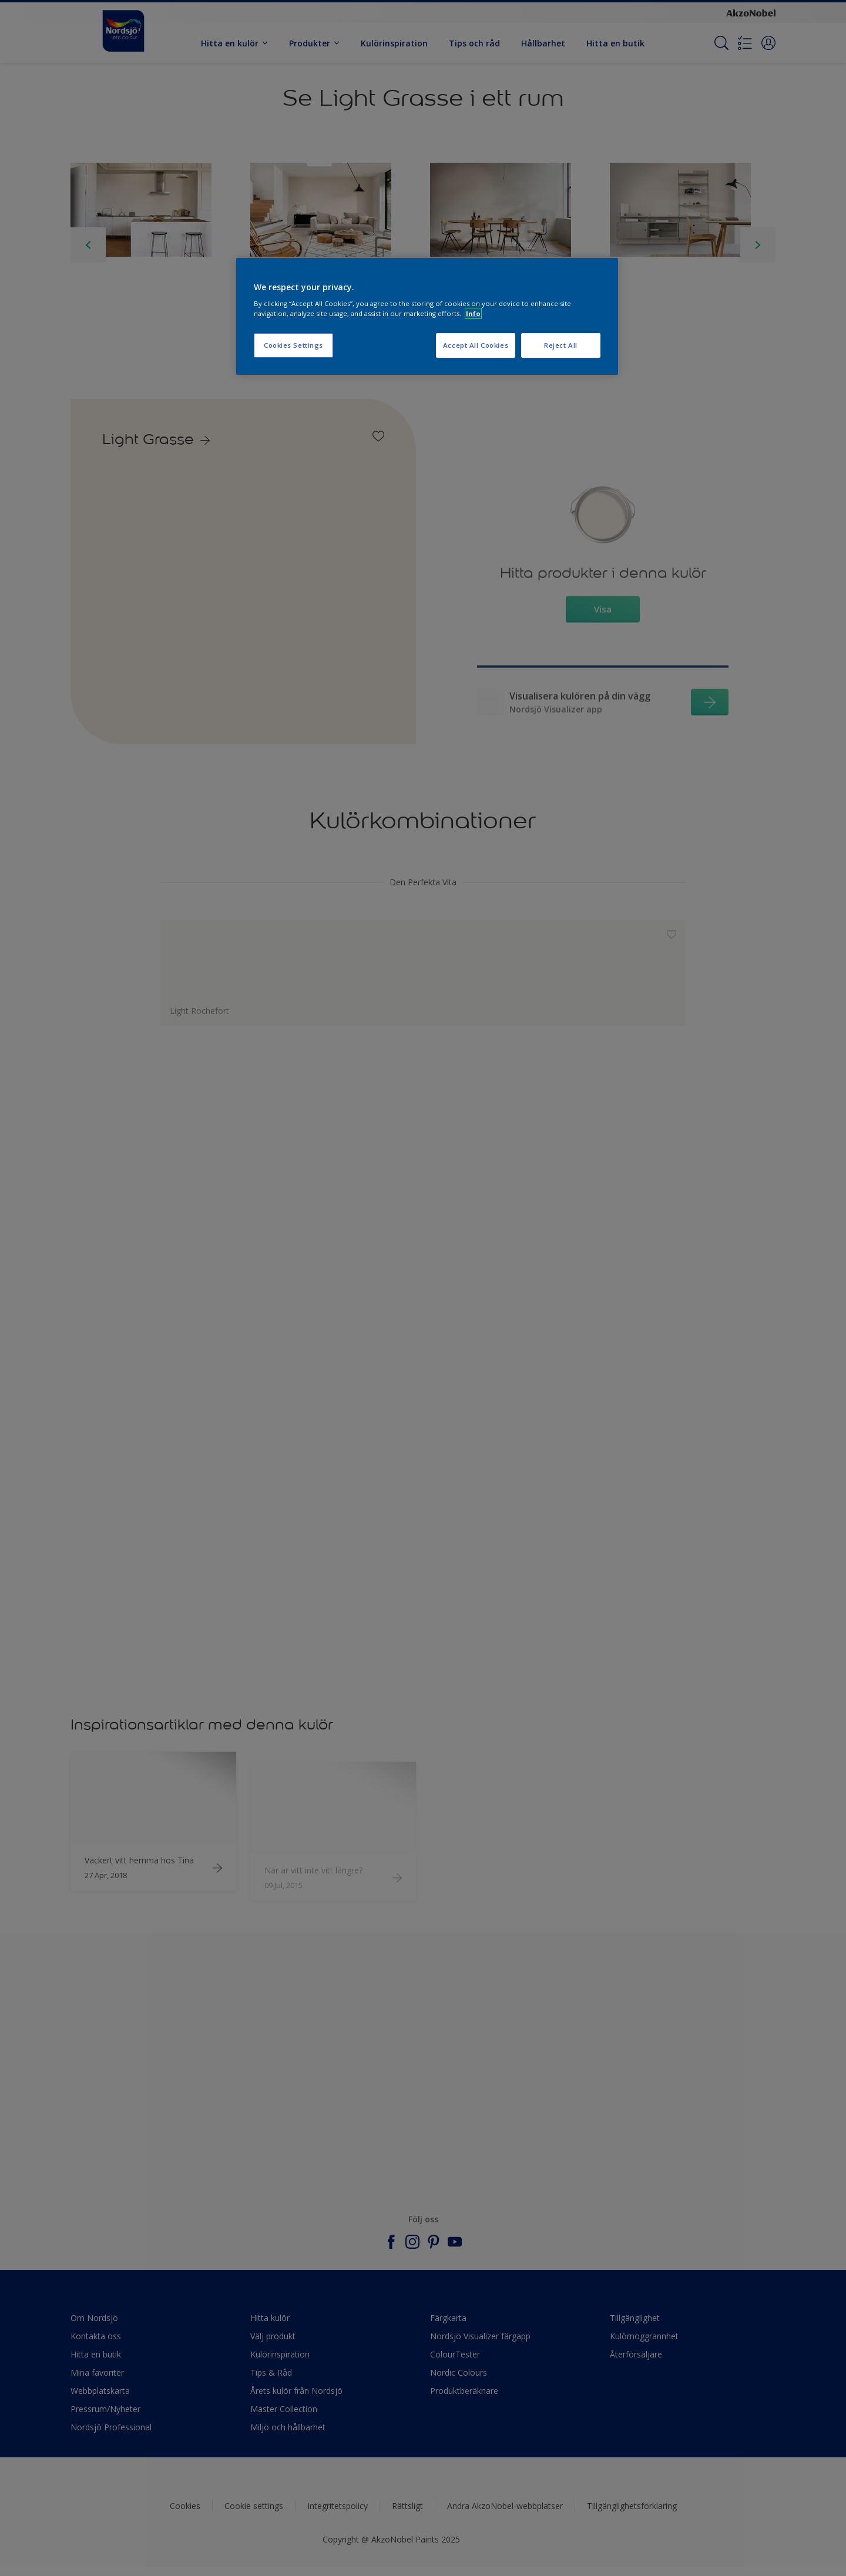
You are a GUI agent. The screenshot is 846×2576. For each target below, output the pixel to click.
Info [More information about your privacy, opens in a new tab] (473, 313)
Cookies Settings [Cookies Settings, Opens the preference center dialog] (293, 345)
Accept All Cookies (475, 345)
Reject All (561, 345)
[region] (427, 316)
